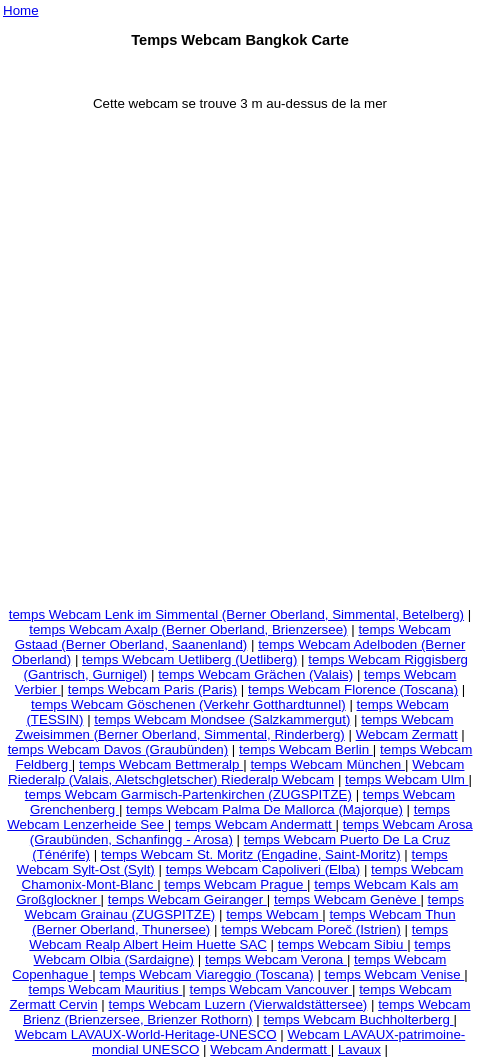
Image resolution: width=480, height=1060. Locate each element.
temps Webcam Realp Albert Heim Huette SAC (238, 937)
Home (21, 10)
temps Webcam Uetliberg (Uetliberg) (189, 659)
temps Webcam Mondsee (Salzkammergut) (222, 719)
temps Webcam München (327, 764)
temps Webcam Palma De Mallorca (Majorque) (264, 809)
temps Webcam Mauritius (106, 989)
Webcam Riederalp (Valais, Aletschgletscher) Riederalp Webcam (236, 772)
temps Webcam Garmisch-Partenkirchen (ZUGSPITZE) (188, 794)
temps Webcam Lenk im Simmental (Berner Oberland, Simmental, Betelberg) (236, 614)
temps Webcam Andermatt (255, 824)
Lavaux (359, 1049)
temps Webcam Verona (276, 959)
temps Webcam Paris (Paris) (152, 689)
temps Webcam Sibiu (342, 944)
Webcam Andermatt (270, 1049)
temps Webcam (274, 914)
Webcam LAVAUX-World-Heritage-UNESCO (146, 1034)
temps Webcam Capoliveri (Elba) (263, 869)
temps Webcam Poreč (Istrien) (311, 929)
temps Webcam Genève (347, 899)
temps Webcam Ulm (406, 779)
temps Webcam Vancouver (271, 989)
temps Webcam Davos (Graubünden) (118, 749)
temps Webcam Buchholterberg (358, 1019)
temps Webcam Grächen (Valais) (255, 674)
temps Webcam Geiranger (187, 899)
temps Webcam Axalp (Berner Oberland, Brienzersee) (188, 629)
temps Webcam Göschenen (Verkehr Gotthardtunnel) (188, 704)
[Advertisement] (238, 364)
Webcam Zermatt (407, 734)
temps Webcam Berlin (306, 749)
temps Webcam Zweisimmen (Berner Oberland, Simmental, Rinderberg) (234, 727)
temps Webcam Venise (395, 974)
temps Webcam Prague (235, 884)
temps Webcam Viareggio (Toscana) (206, 974)
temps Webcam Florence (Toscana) (353, 689)
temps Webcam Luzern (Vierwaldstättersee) (238, 1004)
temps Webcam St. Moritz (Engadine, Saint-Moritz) (251, 854)
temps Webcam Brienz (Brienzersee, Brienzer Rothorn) (247, 1012)
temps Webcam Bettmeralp (161, 764)
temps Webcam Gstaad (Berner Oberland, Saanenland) (233, 637)
